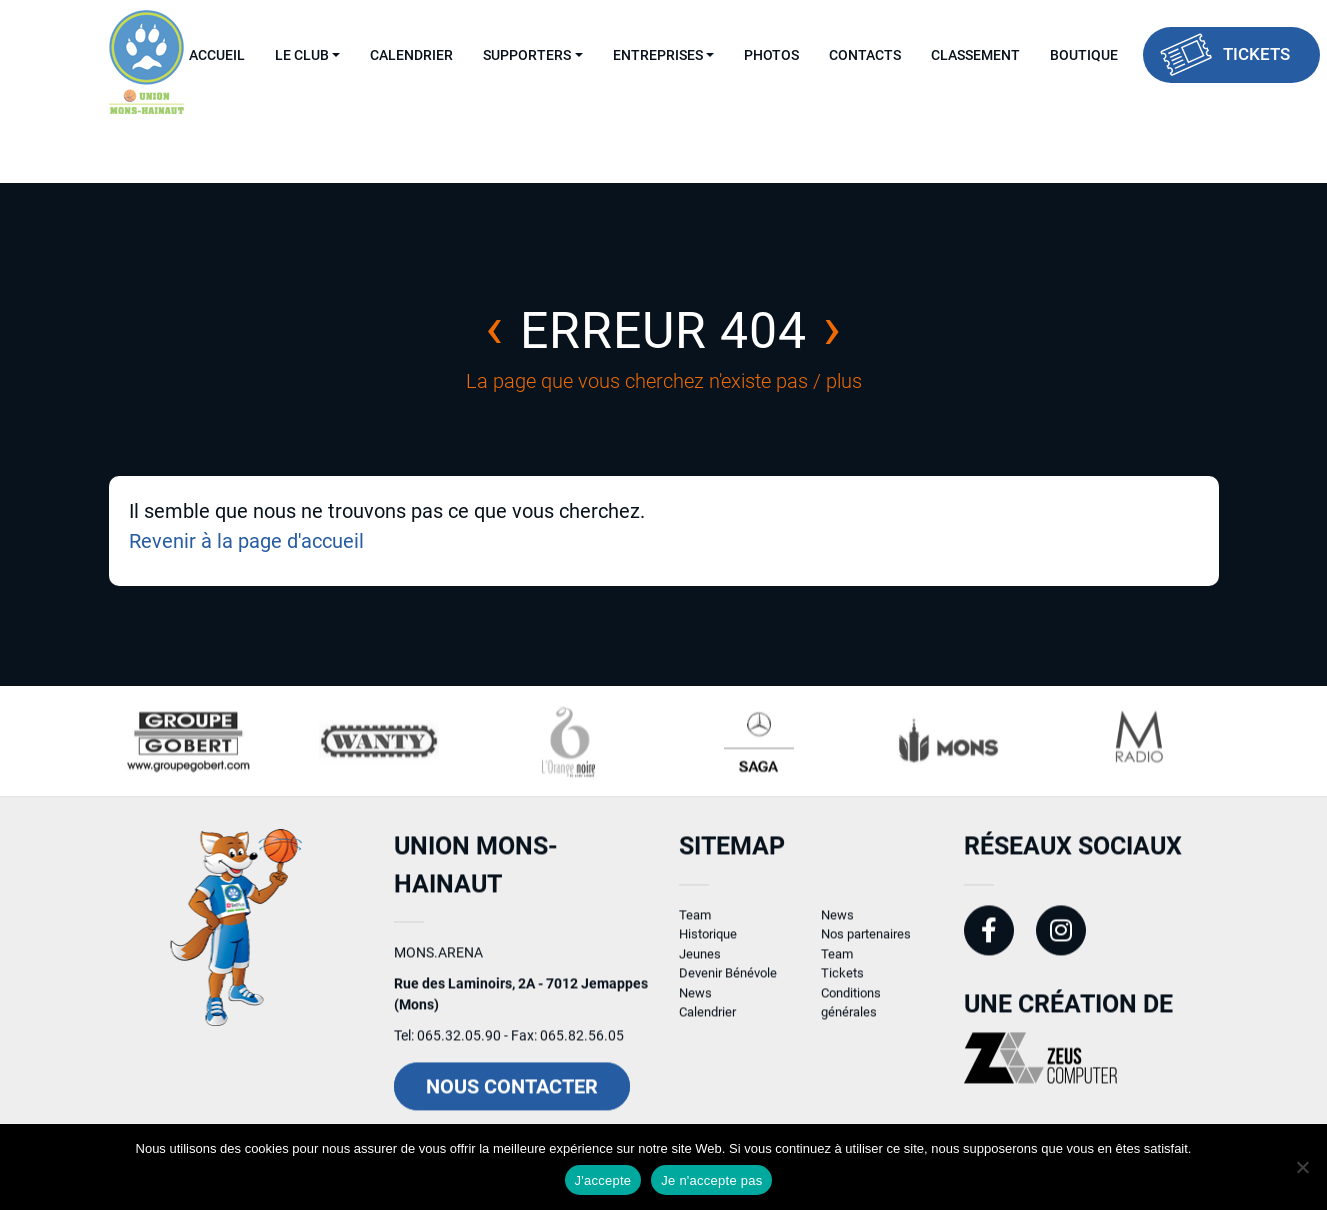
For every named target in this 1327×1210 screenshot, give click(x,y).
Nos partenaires (866, 941)
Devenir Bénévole (728, 980)
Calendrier (411, 55)
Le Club (302, 55)
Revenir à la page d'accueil (246, 541)
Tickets (1256, 54)
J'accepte (603, 1180)
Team (695, 921)
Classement (975, 55)
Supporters (527, 55)
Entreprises (658, 55)
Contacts (865, 55)
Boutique (1084, 55)
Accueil (217, 55)
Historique (708, 941)
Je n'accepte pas (711, 1180)
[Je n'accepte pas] (1302, 1167)
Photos (771, 55)
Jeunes (700, 960)
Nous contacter (512, 1094)
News (695, 999)
